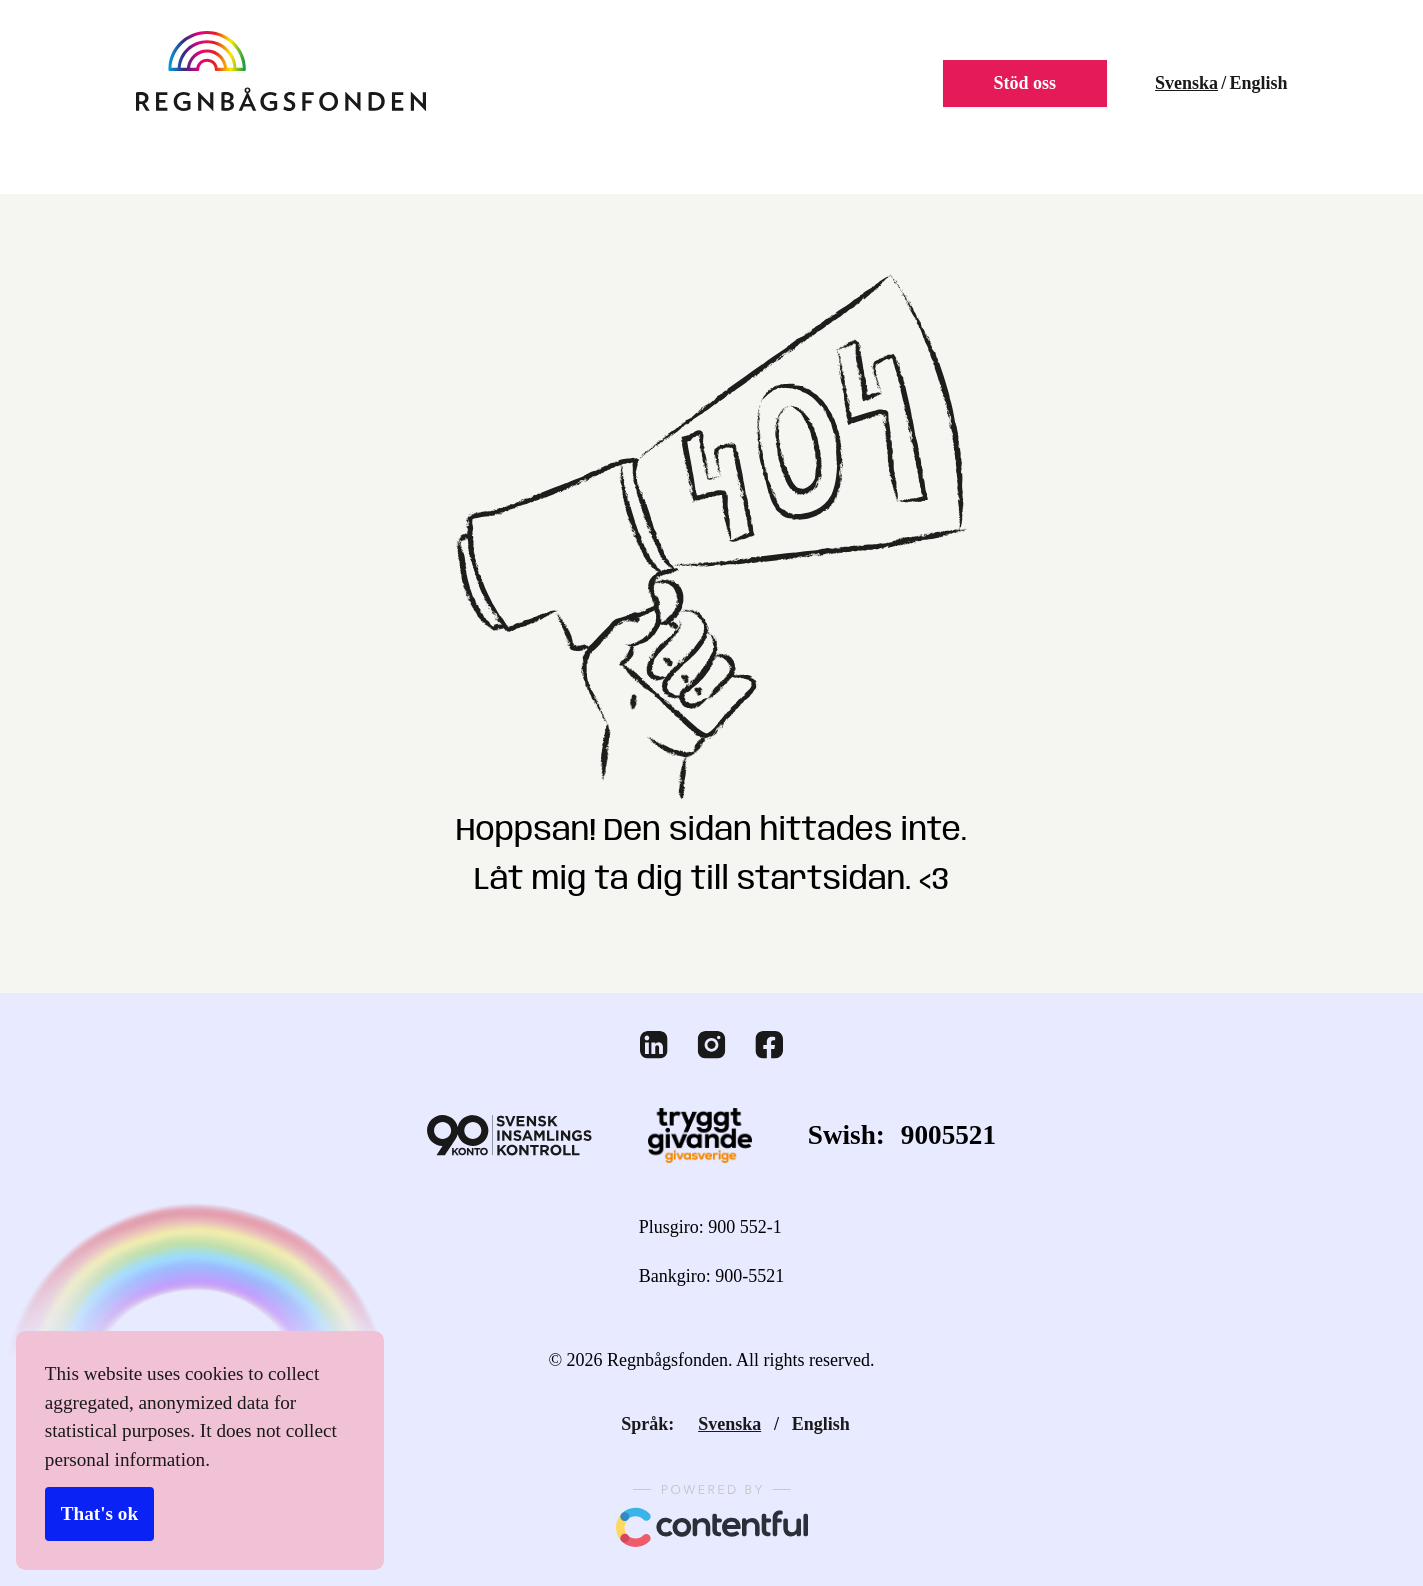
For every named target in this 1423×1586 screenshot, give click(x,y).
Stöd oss (1018, 84)
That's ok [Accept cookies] (98, 1515)
